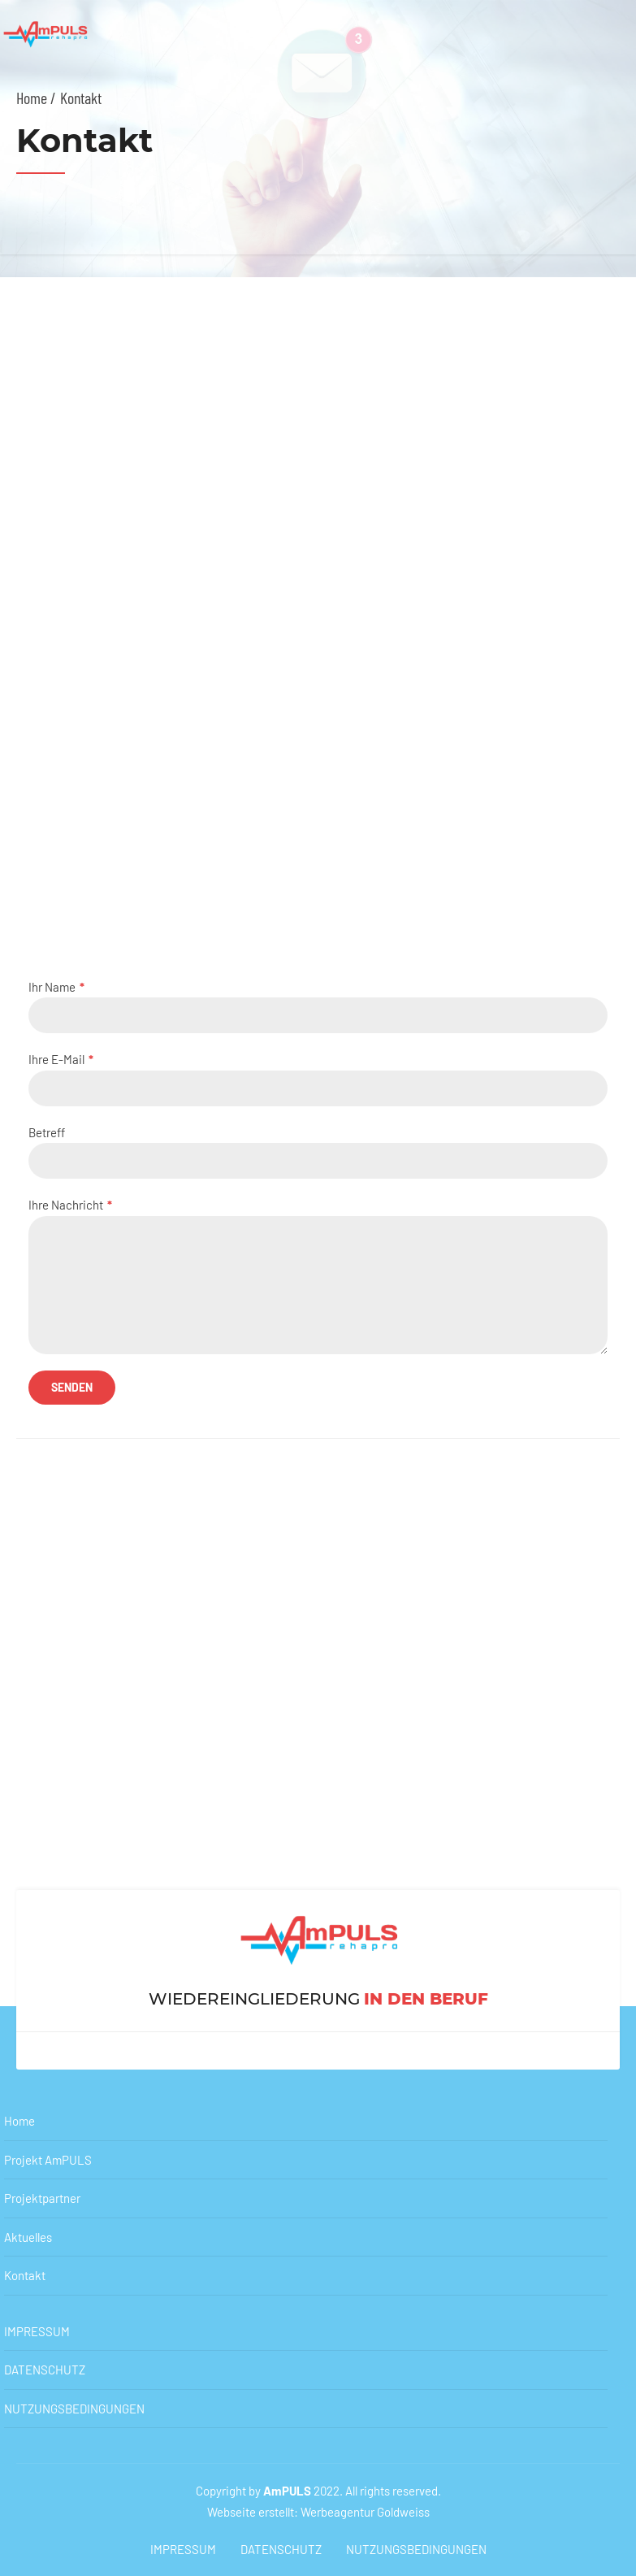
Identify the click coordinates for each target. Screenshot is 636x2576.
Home (19, 2120)
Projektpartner (42, 2198)
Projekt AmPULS (48, 2159)
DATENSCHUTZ (44, 2369)
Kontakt (24, 2275)
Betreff (318, 1152)
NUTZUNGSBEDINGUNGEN (74, 2408)
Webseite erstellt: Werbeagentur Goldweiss (318, 2511)
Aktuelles (28, 2237)
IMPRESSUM (37, 2331)
